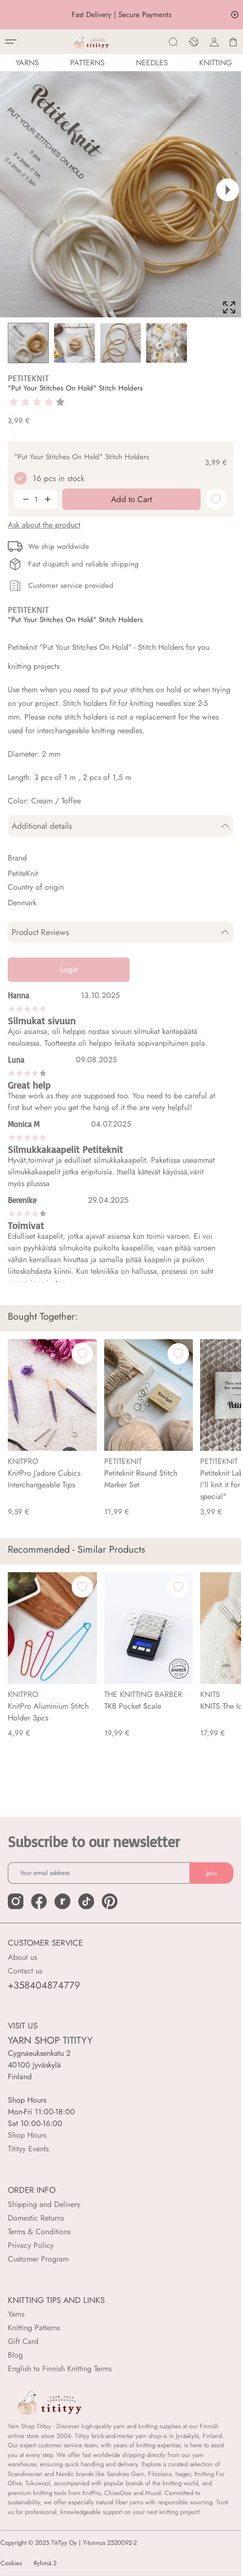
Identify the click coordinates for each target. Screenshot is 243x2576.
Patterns (87, 62)
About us (22, 1957)
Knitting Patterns (34, 2327)
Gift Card (23, 2341)
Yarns (16, 2314)
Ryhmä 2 (45, 2563)
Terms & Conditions (39, 2231)
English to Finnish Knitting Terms (60, 2368)
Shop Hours (27, 2135)
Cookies (11, 2563)
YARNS (27, 62)
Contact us (25, 1970)
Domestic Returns (36, 2218)
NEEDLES (152, 62)
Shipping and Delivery (44, 2204)
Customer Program (38, 2258)
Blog (15, 2355)
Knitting (215, 62)
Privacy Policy (31, 2245)
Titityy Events (28, 2148)
